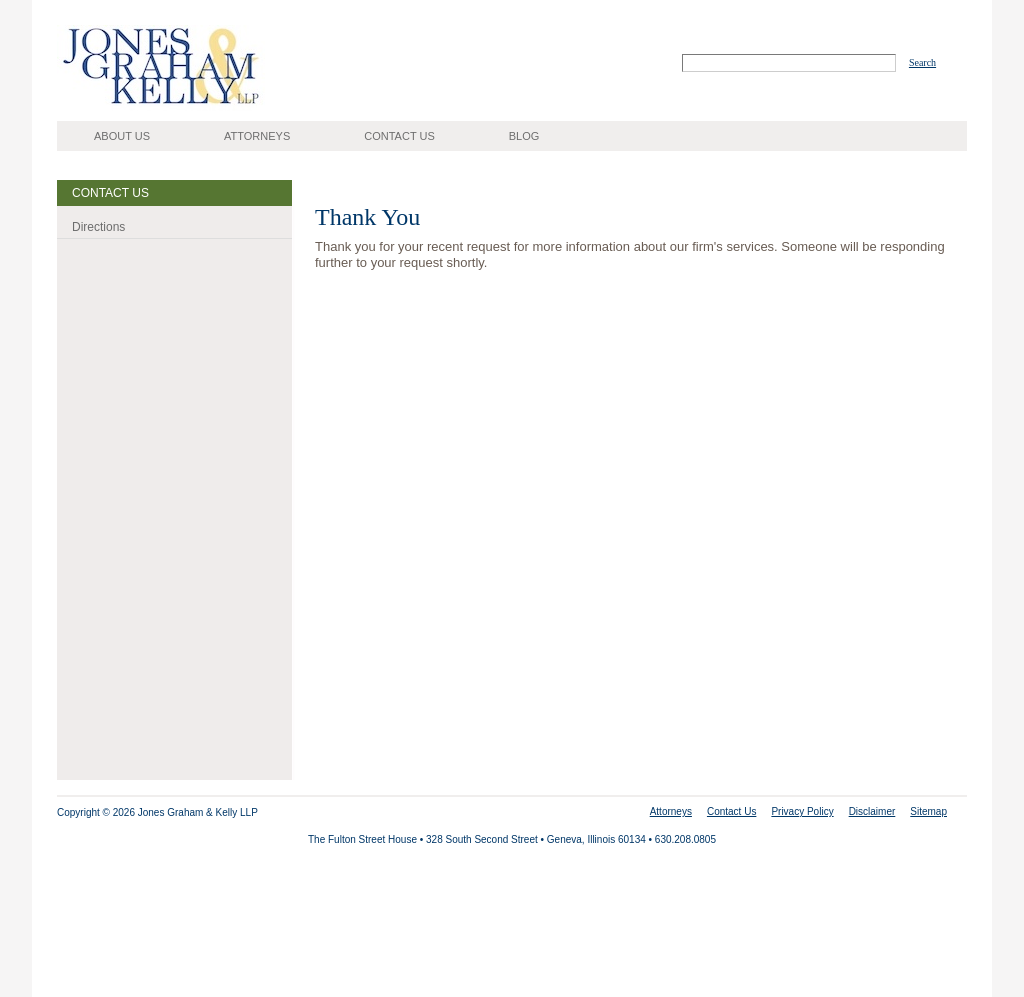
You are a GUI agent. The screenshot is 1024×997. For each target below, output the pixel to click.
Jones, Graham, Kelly (114, 110)
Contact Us (399, 136)
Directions (98, 227)
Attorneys (257, 136)
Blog (524, 136)
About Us (122, 136)
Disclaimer (872, 811)
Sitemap (928, 811)
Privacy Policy (802, 811)
